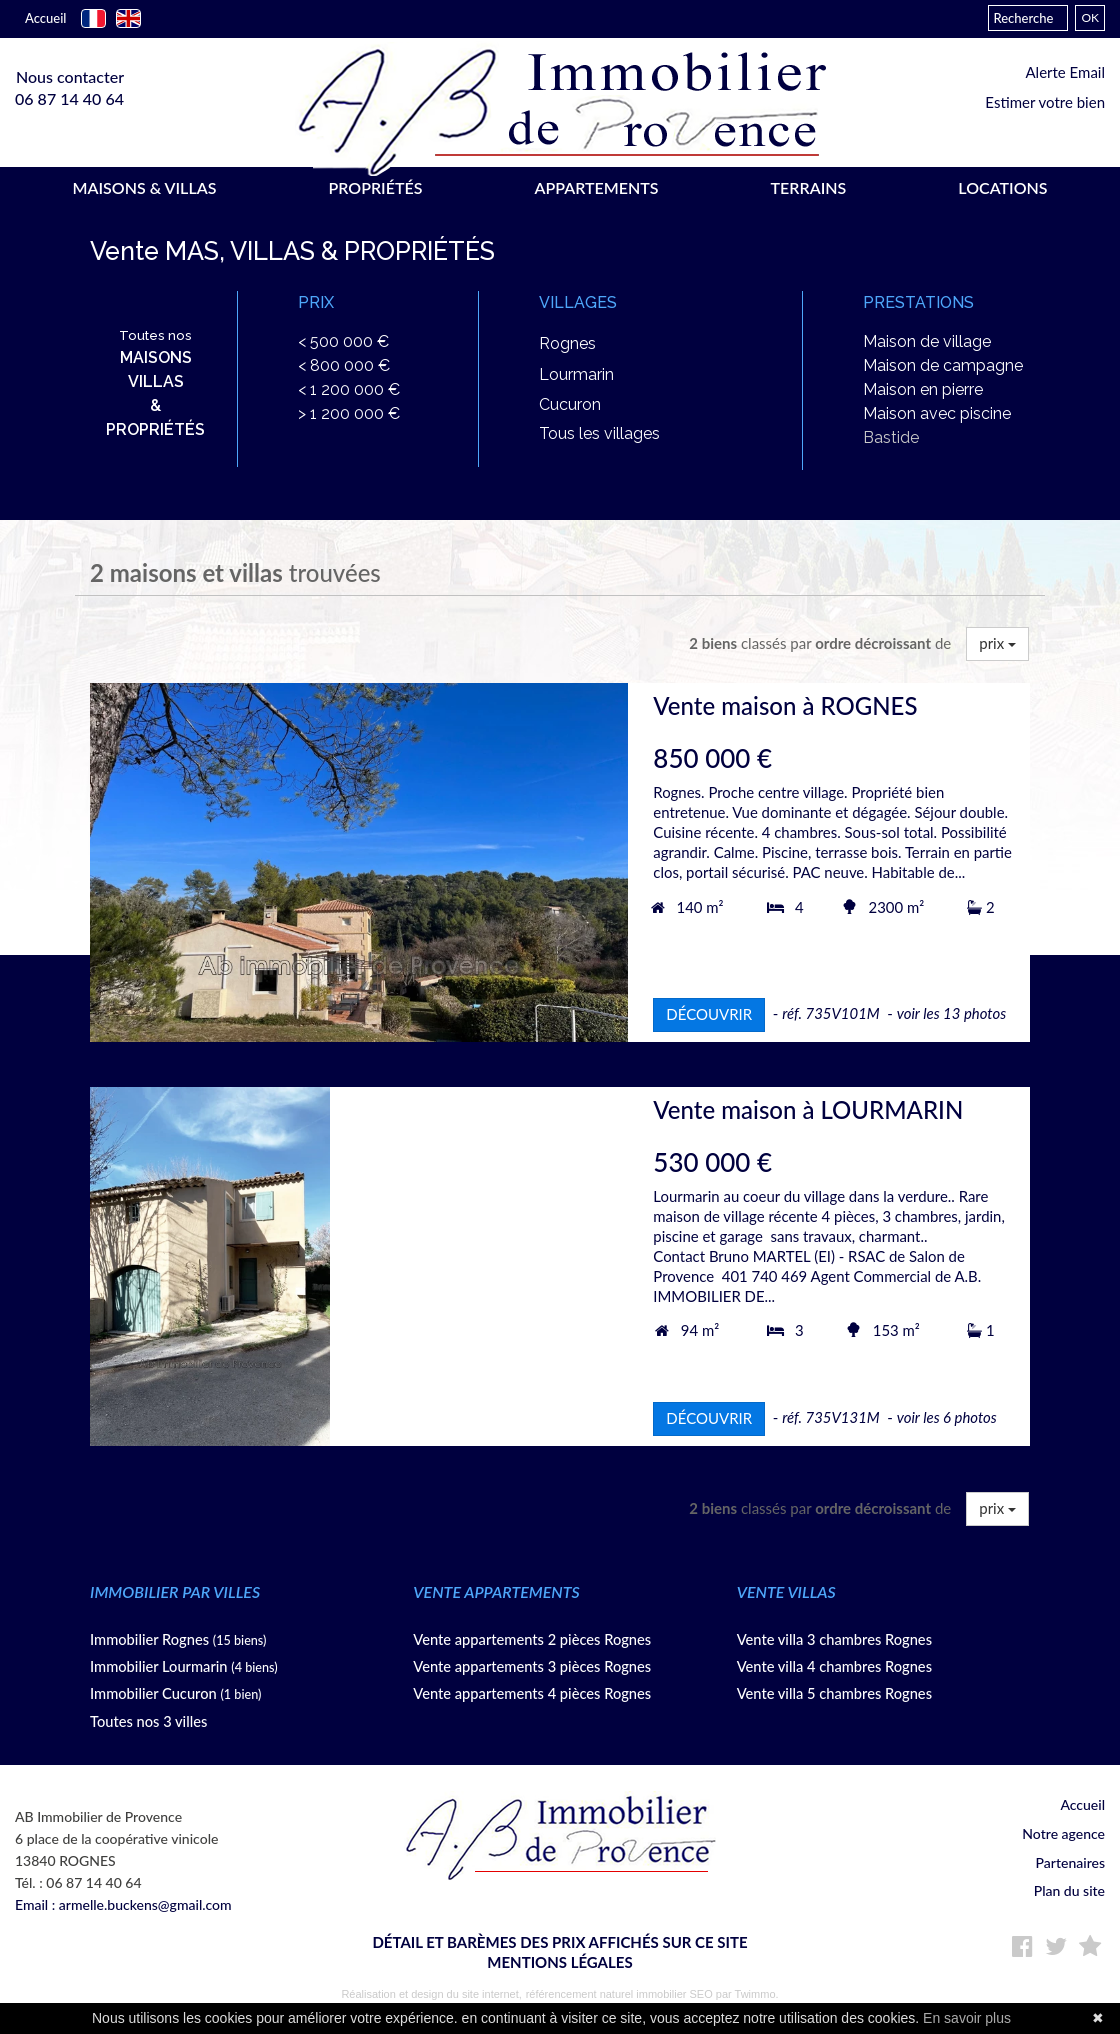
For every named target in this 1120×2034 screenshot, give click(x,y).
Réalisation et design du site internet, (431, 1995)
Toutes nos (155, 385)
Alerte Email (1065, 72)
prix (997, 645)
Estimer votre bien (1045, 102)
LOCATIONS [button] (1002, 187)
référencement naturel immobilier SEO (621, 1995)
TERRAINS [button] (809, 187)
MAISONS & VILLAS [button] (144, 187)
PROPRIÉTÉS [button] (375, 187)
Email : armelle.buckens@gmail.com (123, 1906)
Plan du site (1069, 1892)
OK (1090, 17)
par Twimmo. (747, 1995)
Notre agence (1063, 1835)
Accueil (45, 18)
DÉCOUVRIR (709, 1016)
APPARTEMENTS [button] (596, 187)
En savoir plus (967, 2018)
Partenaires (1070, 1863)
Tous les (599, 435)
